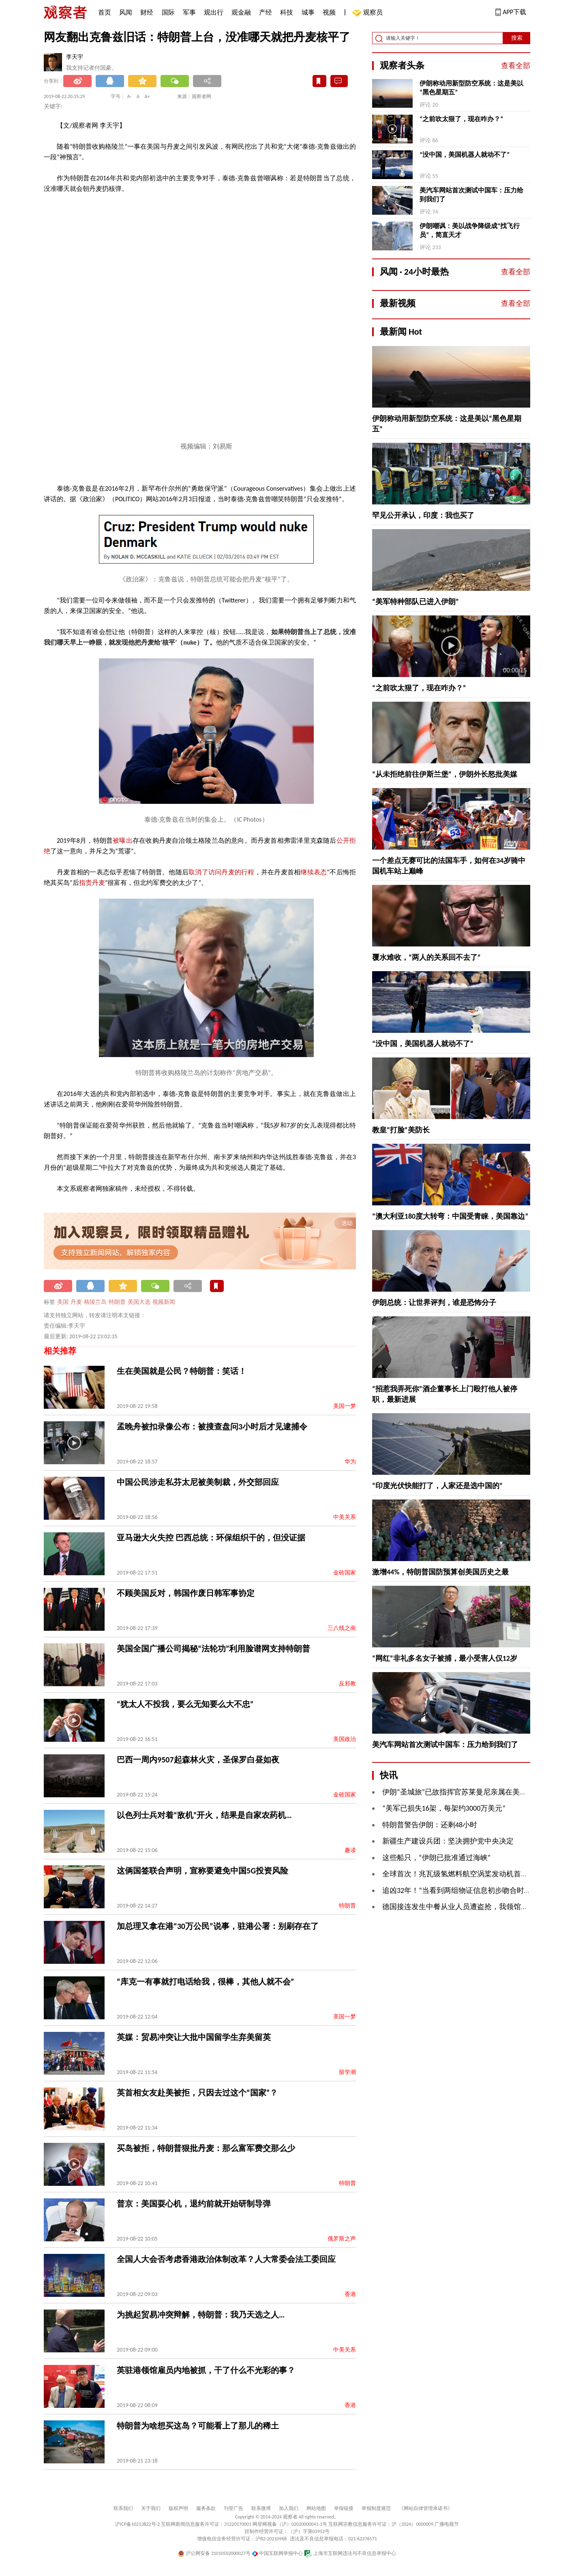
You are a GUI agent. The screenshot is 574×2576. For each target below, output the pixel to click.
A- (129, 96)
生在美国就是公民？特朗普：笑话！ (181, 1371)
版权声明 (178, 2508)
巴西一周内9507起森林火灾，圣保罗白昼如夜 (198, 1759)
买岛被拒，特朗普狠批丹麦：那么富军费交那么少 (206, 2148)
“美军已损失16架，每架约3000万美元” (443, 1808)
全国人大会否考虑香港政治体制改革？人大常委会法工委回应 (226, 2259)
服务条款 (206, 2508)
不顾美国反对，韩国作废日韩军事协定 (186, 1593)
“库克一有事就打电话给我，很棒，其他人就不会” (205, 1981)
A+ (147, 96)
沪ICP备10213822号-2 (137, 2524)
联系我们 (123, 2508)
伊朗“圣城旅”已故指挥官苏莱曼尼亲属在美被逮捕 (462, 1792)
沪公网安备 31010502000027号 (214, 2553)
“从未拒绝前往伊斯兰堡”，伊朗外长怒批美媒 (444, 774)
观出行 (213, 12)
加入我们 (288, 2508)
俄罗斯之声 (342, 2238)
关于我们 (151, 2508)
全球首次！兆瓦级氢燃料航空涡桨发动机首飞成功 (462, 1873)
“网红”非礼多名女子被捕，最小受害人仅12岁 (444, 1658)
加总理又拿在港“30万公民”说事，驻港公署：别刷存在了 (218, 1926)
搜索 (517, 37)
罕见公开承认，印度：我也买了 (423, 515)
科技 (286, 12)
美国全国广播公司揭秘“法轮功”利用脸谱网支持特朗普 (213, 1648)
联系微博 (261, 2508)
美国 (63, 1302)
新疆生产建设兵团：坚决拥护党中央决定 (448, 1841)
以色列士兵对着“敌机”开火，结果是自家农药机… (204, 1815)
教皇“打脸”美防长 (401, 1130)
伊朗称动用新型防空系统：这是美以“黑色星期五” (471, 87)
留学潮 (347, 2072)
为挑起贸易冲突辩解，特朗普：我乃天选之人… (201, 2315)
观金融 (241, 12)
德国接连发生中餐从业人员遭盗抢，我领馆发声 (458, 1906)
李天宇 (74, 56)
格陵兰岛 (95, 1302)
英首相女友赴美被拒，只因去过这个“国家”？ (197, 2093)
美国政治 (344, 1739)
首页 (104, 12)
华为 (350, 1461)
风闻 (125, 12)
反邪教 (347, 1683)
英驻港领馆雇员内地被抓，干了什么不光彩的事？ (206, 2370)
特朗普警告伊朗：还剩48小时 (429, 1824)
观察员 (369, 13)
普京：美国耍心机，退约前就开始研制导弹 (194, 2204)
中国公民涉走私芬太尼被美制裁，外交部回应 (198, 1482)
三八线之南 (342, 1628)
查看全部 (515, 65)
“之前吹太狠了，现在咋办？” (461, 119)
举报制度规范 (376, 2508)
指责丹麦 (92, 882)
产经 (265, 12)
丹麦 (76, 1302)
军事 (189, 12)
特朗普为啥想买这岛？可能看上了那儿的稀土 (198, 2426)
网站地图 (316, 2508)
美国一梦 (344, 1406)
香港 (350, 2294)
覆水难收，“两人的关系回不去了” (426, 957)
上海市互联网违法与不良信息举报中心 (350, 2553)
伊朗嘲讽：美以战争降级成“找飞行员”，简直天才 (470, 230)
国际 (168, 12)
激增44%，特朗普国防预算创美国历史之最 (440, 1572)
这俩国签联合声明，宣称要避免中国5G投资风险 (202, 1870)
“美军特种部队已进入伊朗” (415, 601)
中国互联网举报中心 (277, 2553)
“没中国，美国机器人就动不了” (465, 154)
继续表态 (313, 872)
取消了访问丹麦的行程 (221, 872)
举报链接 (343, 2508)
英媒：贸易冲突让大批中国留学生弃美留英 (194, 2037)
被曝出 (123, 840)
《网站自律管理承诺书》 (425, 2508)
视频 (329, 12)
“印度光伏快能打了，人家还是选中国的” (437, 1485)
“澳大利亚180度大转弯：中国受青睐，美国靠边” (450, 1216)
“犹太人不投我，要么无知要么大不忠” (185, 1704)
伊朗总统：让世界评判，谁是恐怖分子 (434, 1302)
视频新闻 (163, 1302)
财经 (146, 12)
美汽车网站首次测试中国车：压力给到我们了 (471, 194)
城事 (308, 12)
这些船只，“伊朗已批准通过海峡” (436, 1857)
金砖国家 (344, 1572)
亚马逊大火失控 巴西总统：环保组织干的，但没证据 (211, 1537)
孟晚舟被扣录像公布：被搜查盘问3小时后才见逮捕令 (212, 1426)
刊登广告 (233, 2508)
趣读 (350, 1850)
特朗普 (117, 1302)
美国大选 (139, 1302)
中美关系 (344, 1517)
